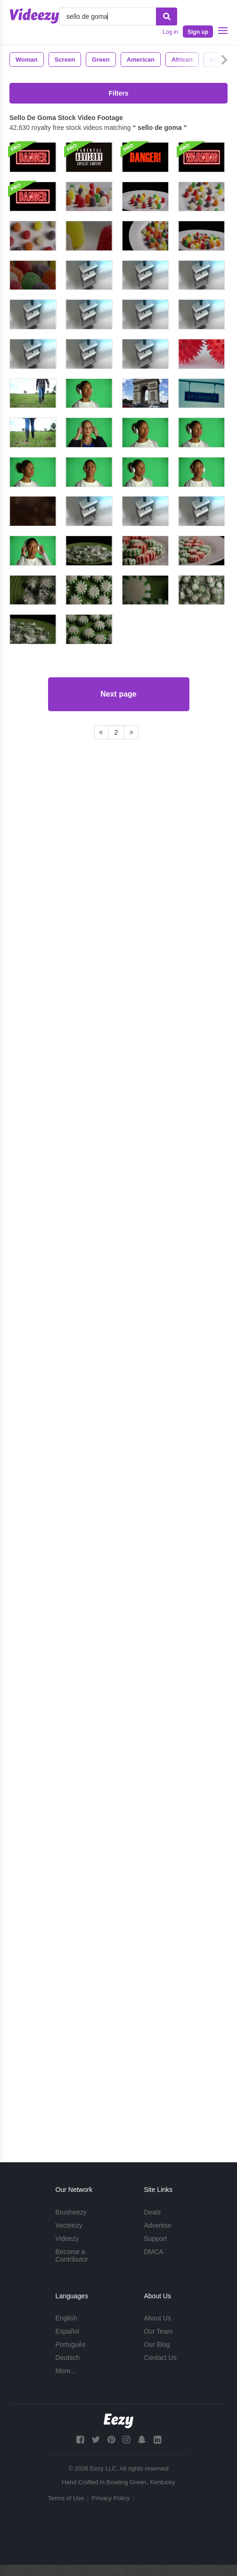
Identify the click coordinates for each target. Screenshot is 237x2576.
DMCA (153, 2251)
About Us (157, 2318)
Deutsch (68, 2357)
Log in (170, 32)
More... (66, 2371)
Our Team (158, 2331)
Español (68, 2331)
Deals (152, 2212)
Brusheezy (71, 2212)
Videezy (67, 2238)
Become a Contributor (72, 2255)
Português (71, 2344)
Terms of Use (66, 2498)
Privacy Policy (111, 2498)
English (66, 2318)
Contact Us (160, 2357)
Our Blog (157, 2344)
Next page (118, 2089)
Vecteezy (69, 2225)
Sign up (198, 32)
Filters (118, 93)
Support (155, 2238)
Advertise (157, 2225)
